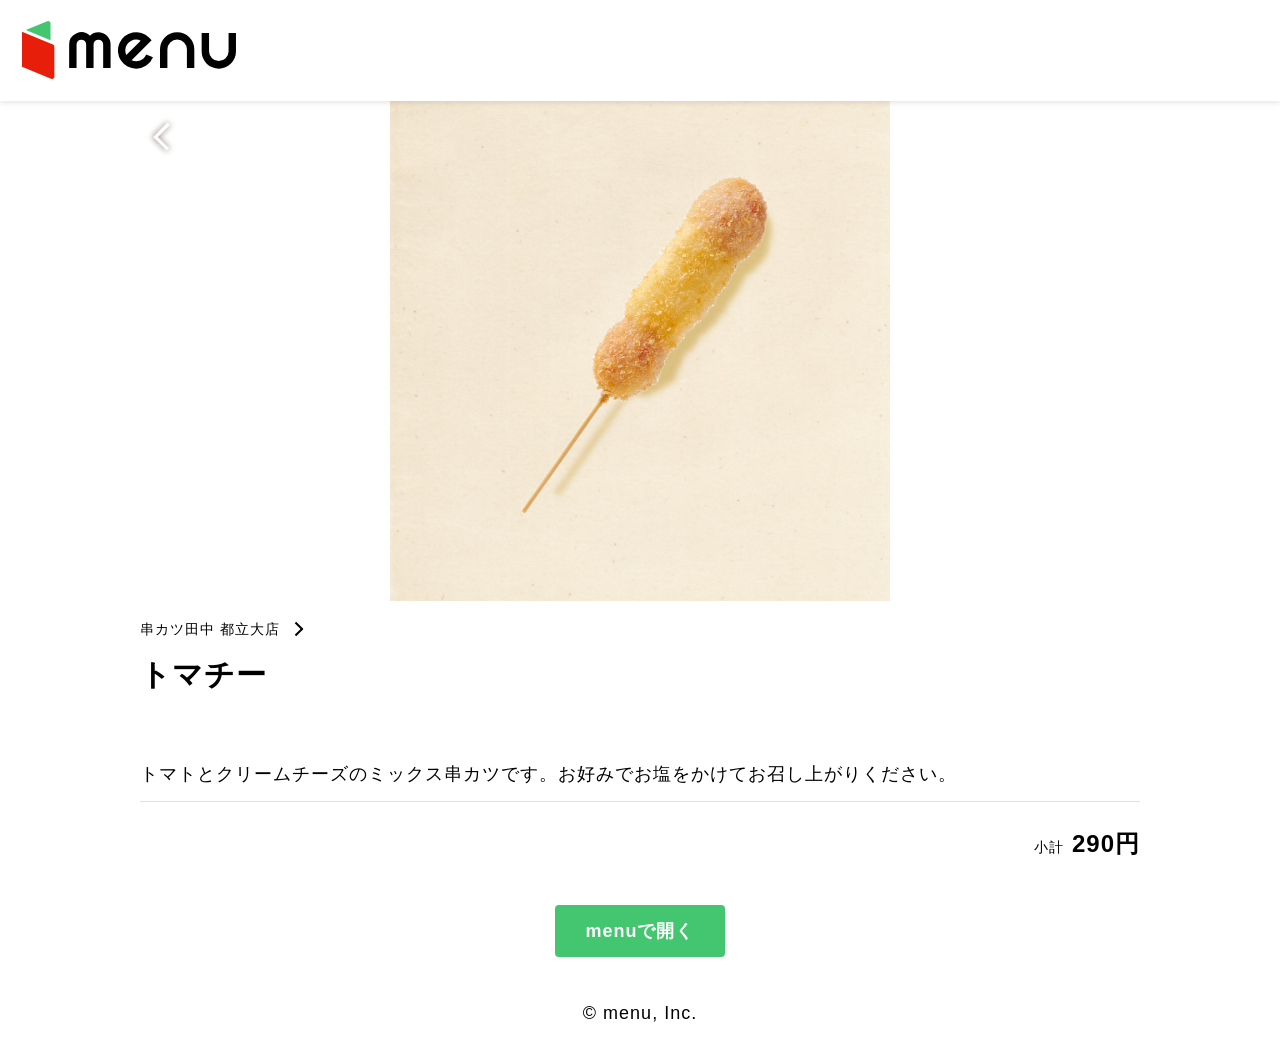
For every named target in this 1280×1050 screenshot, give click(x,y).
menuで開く (639, 931)
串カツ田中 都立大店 (210, 629)
